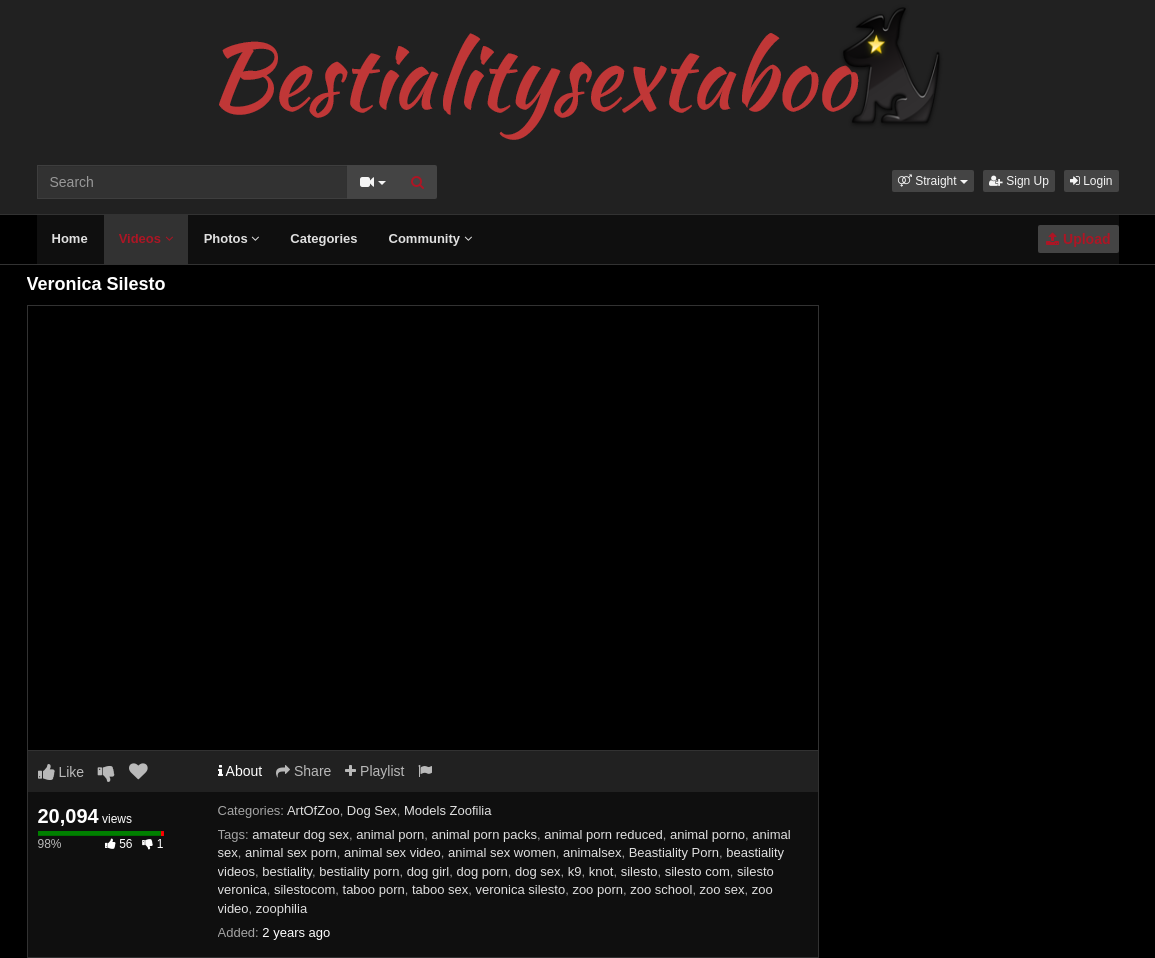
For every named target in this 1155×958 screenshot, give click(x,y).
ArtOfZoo (313, 810)
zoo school (661, 889)
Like (61, 772)
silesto (639, 871)
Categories (323, 238)
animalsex (592, 852)
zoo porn (597, 889)
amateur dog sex (300, 834)
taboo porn (374, 889)
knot (601, 871)
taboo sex (440, 889)
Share (303, 771)
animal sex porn (291, 852)
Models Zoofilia (447, 810)
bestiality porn (359, 871)
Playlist (374, 771)
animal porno (707, 834)
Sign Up (1019, 181)
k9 (575, 871)
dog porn (482, 871)
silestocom (304, 889)
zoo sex (722, 889)
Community (430, 238)
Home (70, 238)
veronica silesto (521, 889)
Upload (1078, 239)
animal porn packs (484, 834)
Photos (232, 238)
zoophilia (281, 908)
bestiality (287, 871)
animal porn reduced (603, 834)
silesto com (697, 871)
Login (1091, 181)
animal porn (390, 834)
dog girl (428, 871)
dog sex (538, 871)
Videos (146, 238)
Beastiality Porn (674, 852)
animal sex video (392, 852)
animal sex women (502, 852)
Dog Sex (372, 810)
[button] (933, 181)
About (240, 771)
